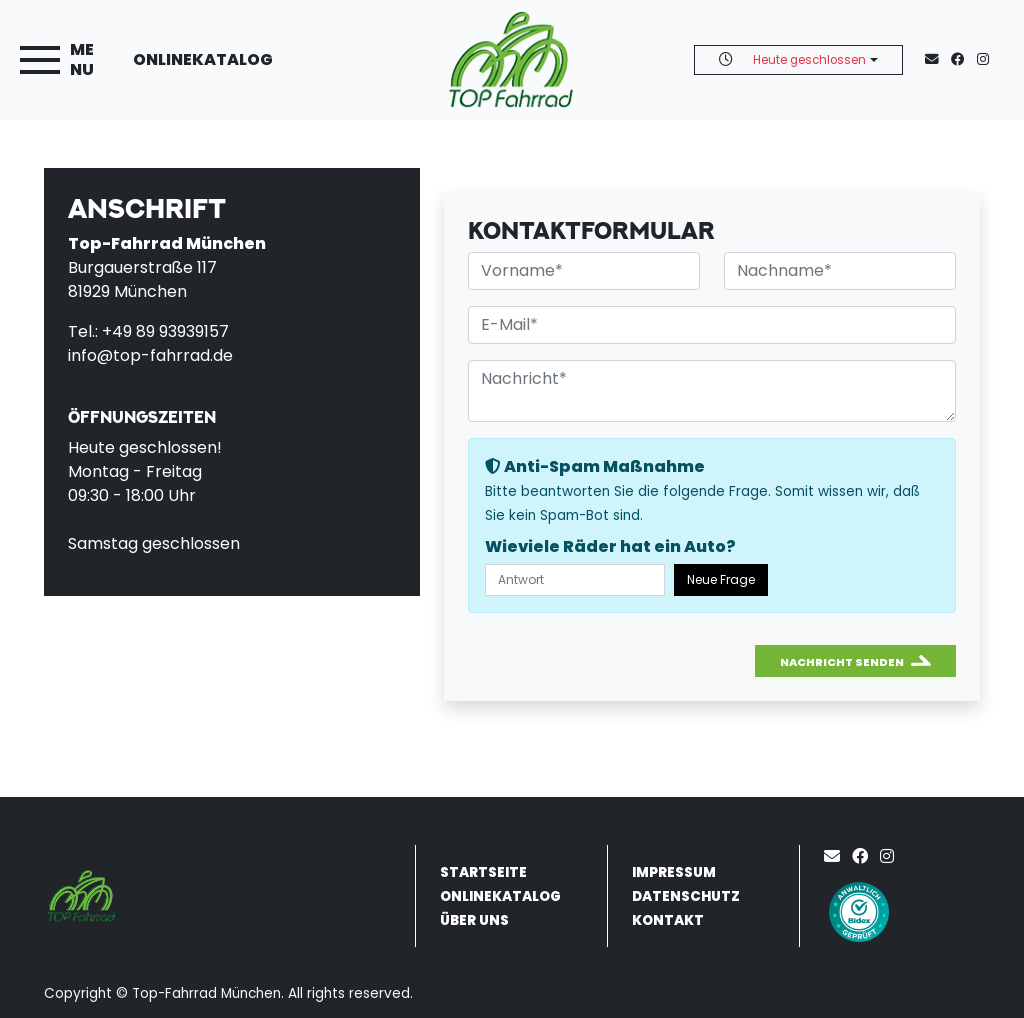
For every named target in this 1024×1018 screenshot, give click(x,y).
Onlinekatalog (203, 59)
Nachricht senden (842, 662)
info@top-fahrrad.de (150, 355)
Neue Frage (721, 579)
